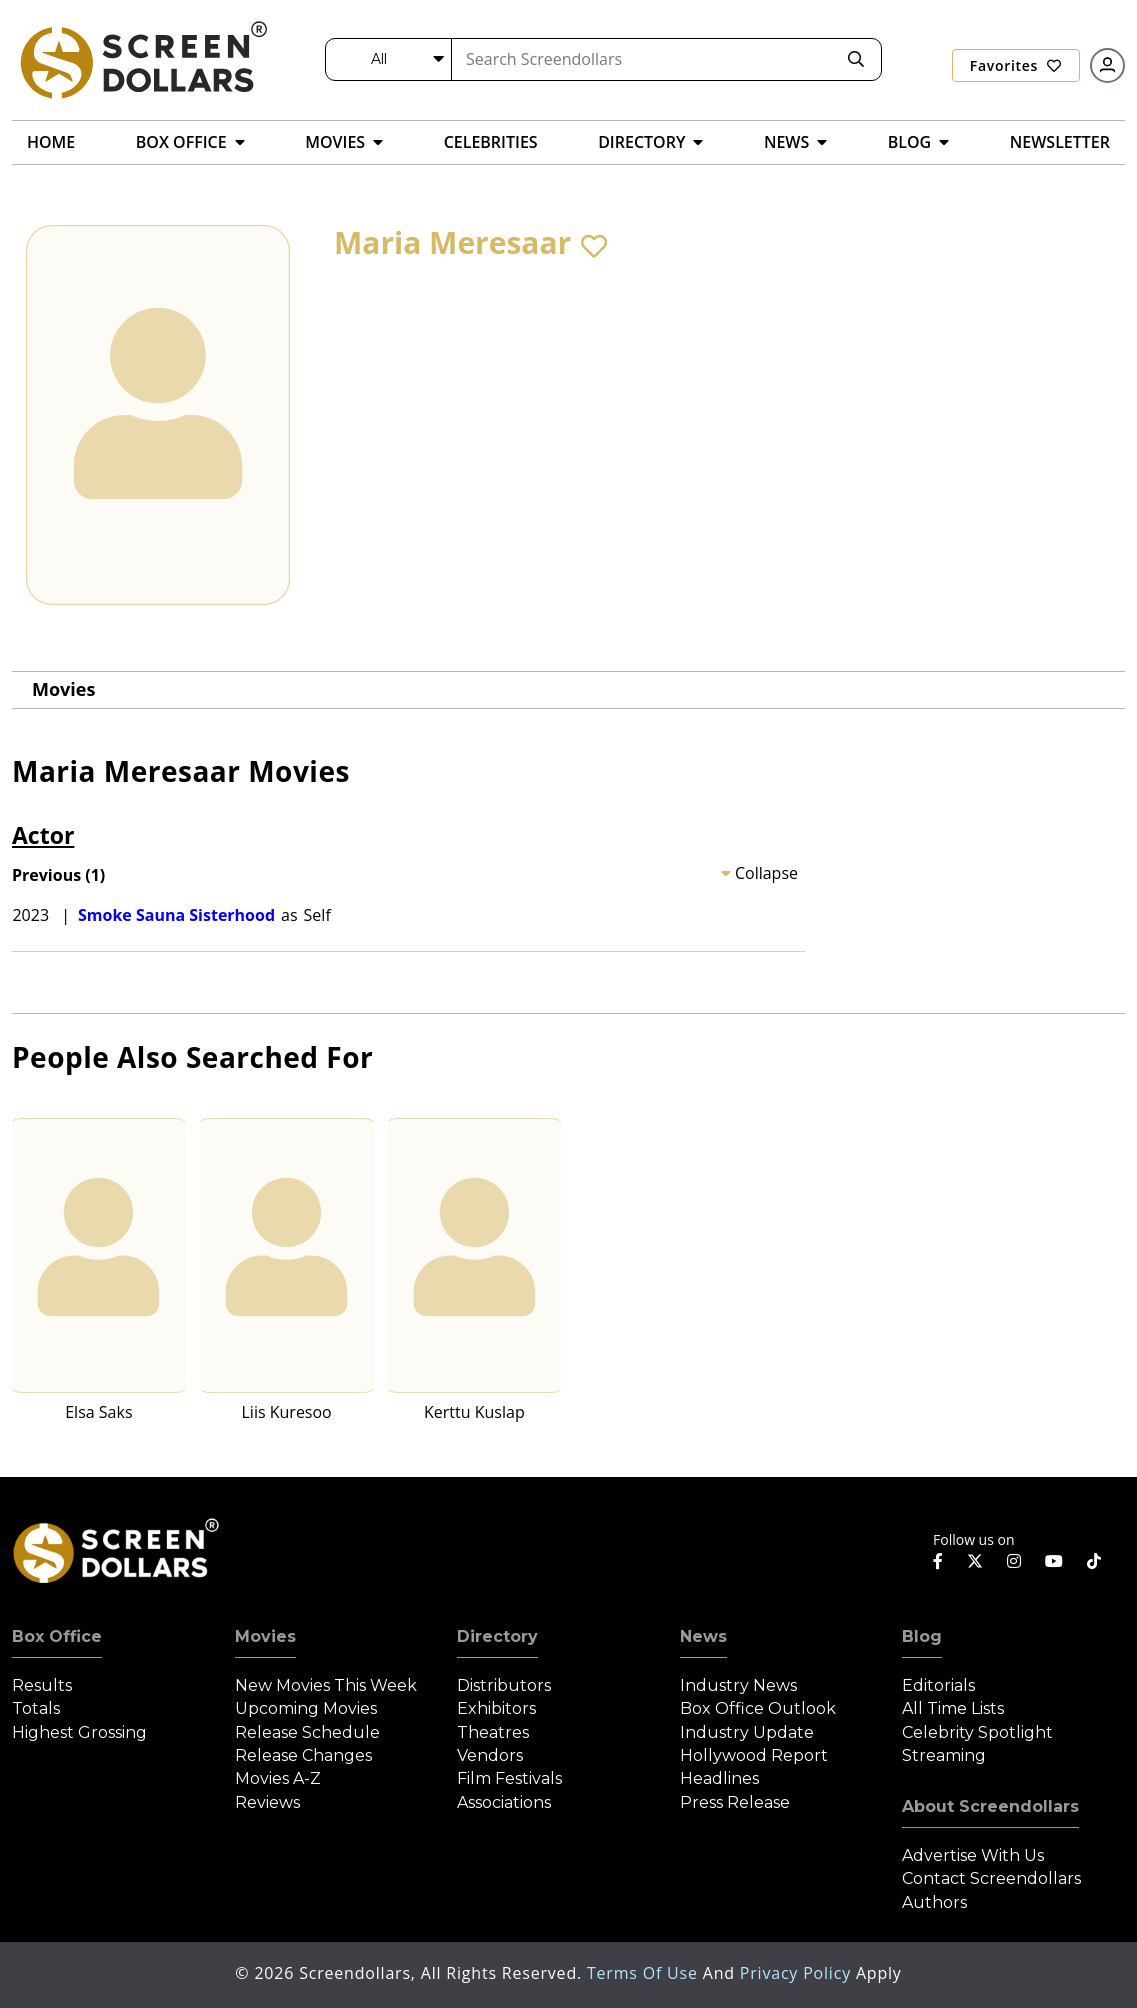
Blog (922, 1636)
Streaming (944, 1755)
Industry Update (747, 1732)
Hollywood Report (754, 1755)
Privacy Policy (798, 1973)
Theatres (493, 1732)
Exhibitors (496, 1708)
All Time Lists (953, 1708)
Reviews (267, 1802)
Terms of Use (645, 1973)
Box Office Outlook (758, 1708)
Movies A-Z (278, 1778)
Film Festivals (509, 1778)
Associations (504, 1802)
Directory (497, 1636)
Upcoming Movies (306, 1708)
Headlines (719, 1778)
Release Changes (303, 1755)
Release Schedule (307, 1732)
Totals (36, 1708)
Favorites (1016, 65)
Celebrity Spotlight (977, 1732)
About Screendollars (990, 1806)
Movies (63, 689)
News (703, 1636)
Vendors (490, 1755)
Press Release (735, 1802)
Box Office (57, 1636)
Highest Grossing (79, 1732)
